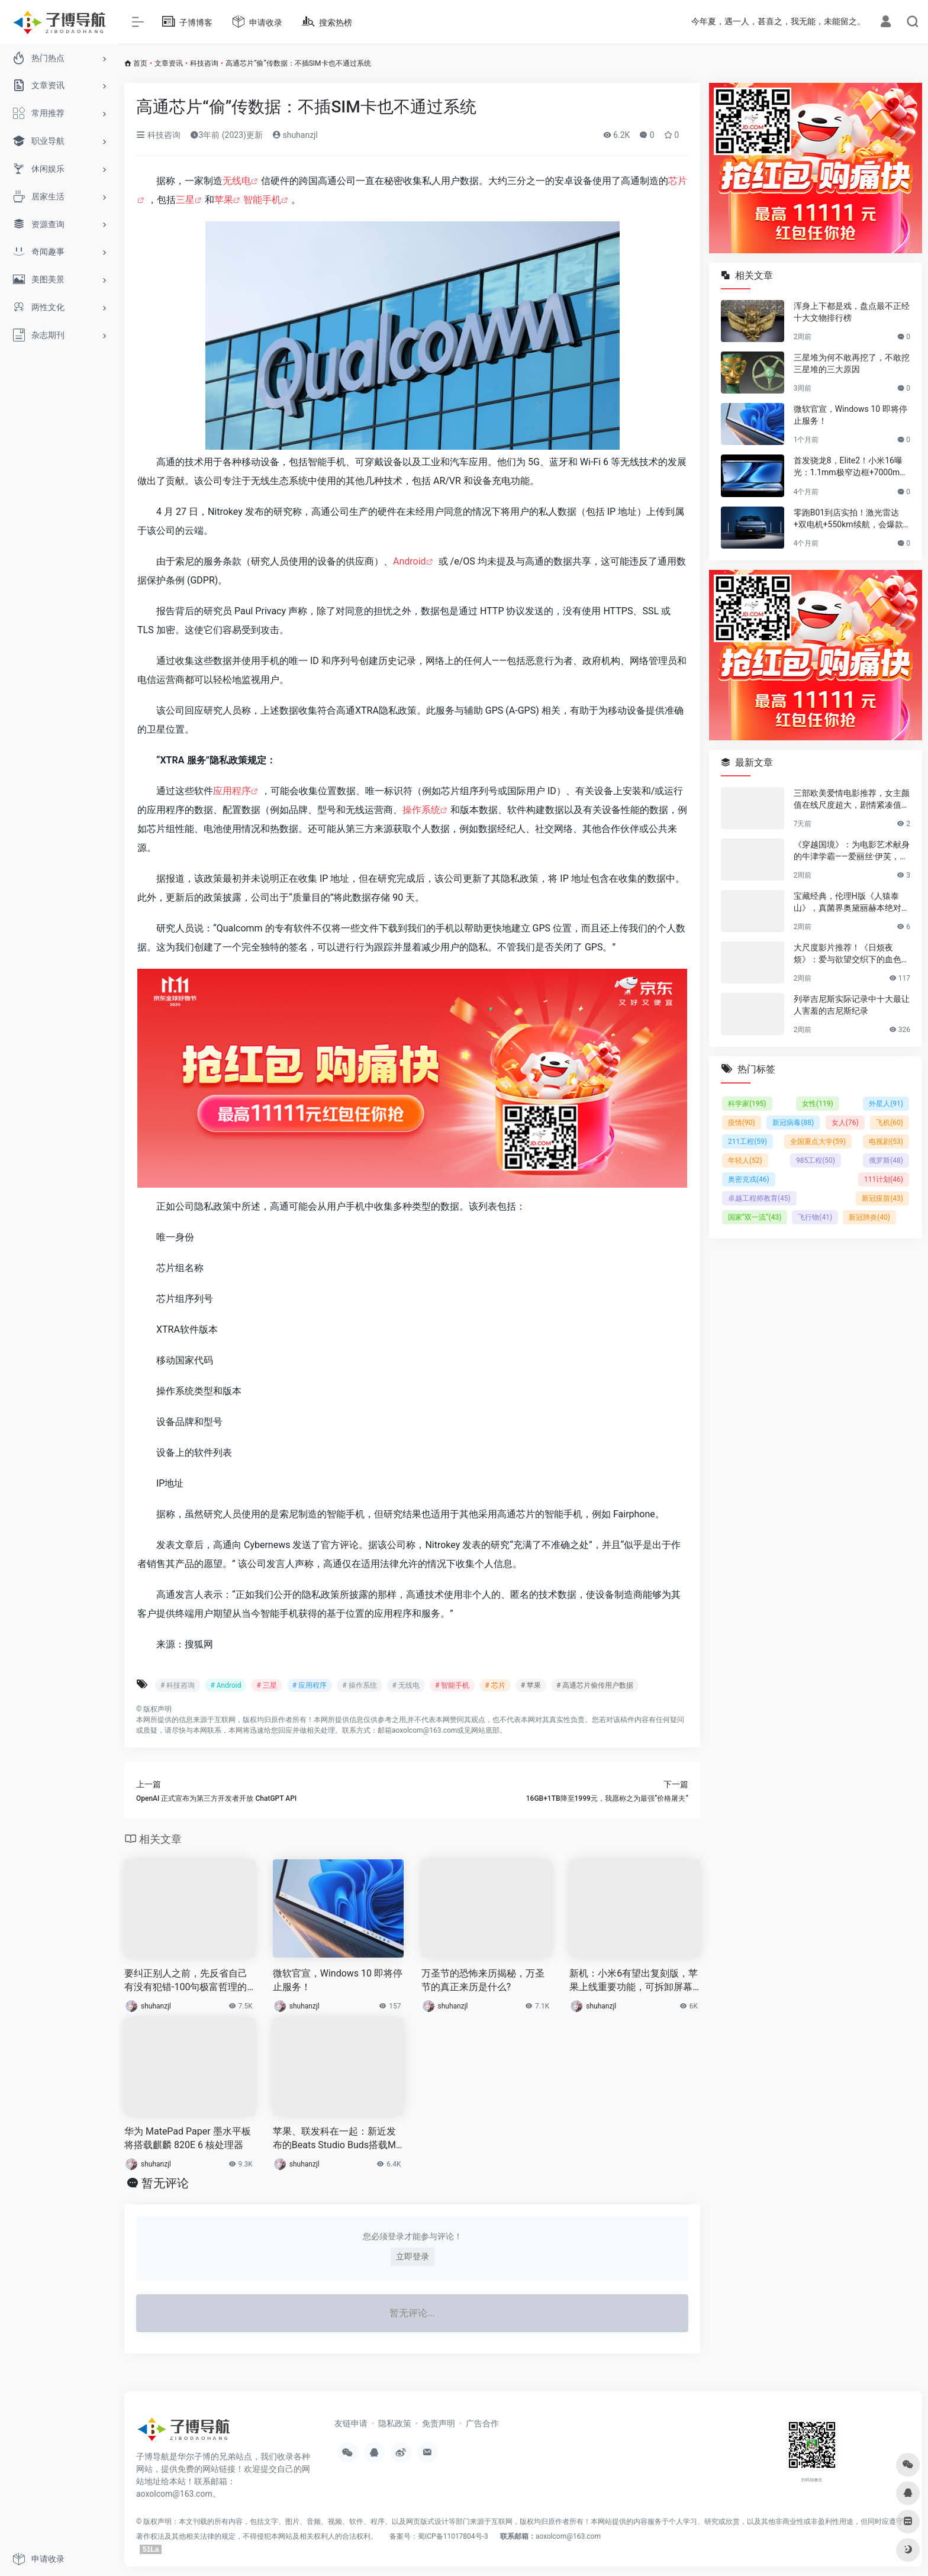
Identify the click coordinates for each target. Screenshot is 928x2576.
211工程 (747, 1141)
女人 (845, 1122)
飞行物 (815, 1217)
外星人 (886, 1104)
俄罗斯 (886, 1160)
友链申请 (351, 2423)
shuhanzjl (295, 135)
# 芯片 (495, 1685)
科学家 (747, 1104)
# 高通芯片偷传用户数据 (594, 1685)
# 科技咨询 (177, 1685)
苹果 (223, 199)
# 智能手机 (452, 1685)
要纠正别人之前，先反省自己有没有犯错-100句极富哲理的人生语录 (185, 1981)
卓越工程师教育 (759, 1198)
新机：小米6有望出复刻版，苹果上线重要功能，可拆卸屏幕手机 (633, 1981)
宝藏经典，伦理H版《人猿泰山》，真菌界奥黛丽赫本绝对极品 (852, 902)
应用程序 (232, 791)
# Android (225, 1685)
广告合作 (482, 2423)
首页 (140, 63)
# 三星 (266, 1685)
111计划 (883, 1179)
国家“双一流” (754, 1217)
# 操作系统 (359, 1685)
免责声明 (438, 2423)
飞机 (889, 1122)
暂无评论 (165, 2183)
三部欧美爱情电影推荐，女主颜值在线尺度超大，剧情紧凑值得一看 (852, 799)
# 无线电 (406, 1685)
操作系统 (421, 809)
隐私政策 (394, 2423)
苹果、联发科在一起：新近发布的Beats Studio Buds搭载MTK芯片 (337, 2139)
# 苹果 (531, 1685)
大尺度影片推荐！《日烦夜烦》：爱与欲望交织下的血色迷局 (852, 954)
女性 (817, 1104)
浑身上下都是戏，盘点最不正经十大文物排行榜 (852, 312)
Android (409, 561)
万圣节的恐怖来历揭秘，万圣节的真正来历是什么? (482, 1980)
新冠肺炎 (869, 1217)
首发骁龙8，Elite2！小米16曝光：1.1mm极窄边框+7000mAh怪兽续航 (852, 467)
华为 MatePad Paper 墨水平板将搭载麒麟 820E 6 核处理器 (187, 2138)
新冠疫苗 (882, 1198)
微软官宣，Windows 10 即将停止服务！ (337, 1980)
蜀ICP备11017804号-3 (453, 2536)
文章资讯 (168, 63)
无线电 (237, 180)
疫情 (741, 1122)
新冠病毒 (793, 1122)
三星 (185, 199)
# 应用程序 (309, 1685)
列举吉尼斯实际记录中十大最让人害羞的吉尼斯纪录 (852, 1004)
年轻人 (745, 1160)
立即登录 (412, 2256)
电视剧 (886, 1141)
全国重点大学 (818, 1141)
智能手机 (262, 199)
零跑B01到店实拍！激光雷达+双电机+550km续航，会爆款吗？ (848, 519)
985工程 (815, 1160)
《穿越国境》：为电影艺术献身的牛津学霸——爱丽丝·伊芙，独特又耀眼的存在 (852, 851)
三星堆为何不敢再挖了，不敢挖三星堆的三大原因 (852, 363)
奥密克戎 (748, 1179)
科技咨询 (204, 63)
